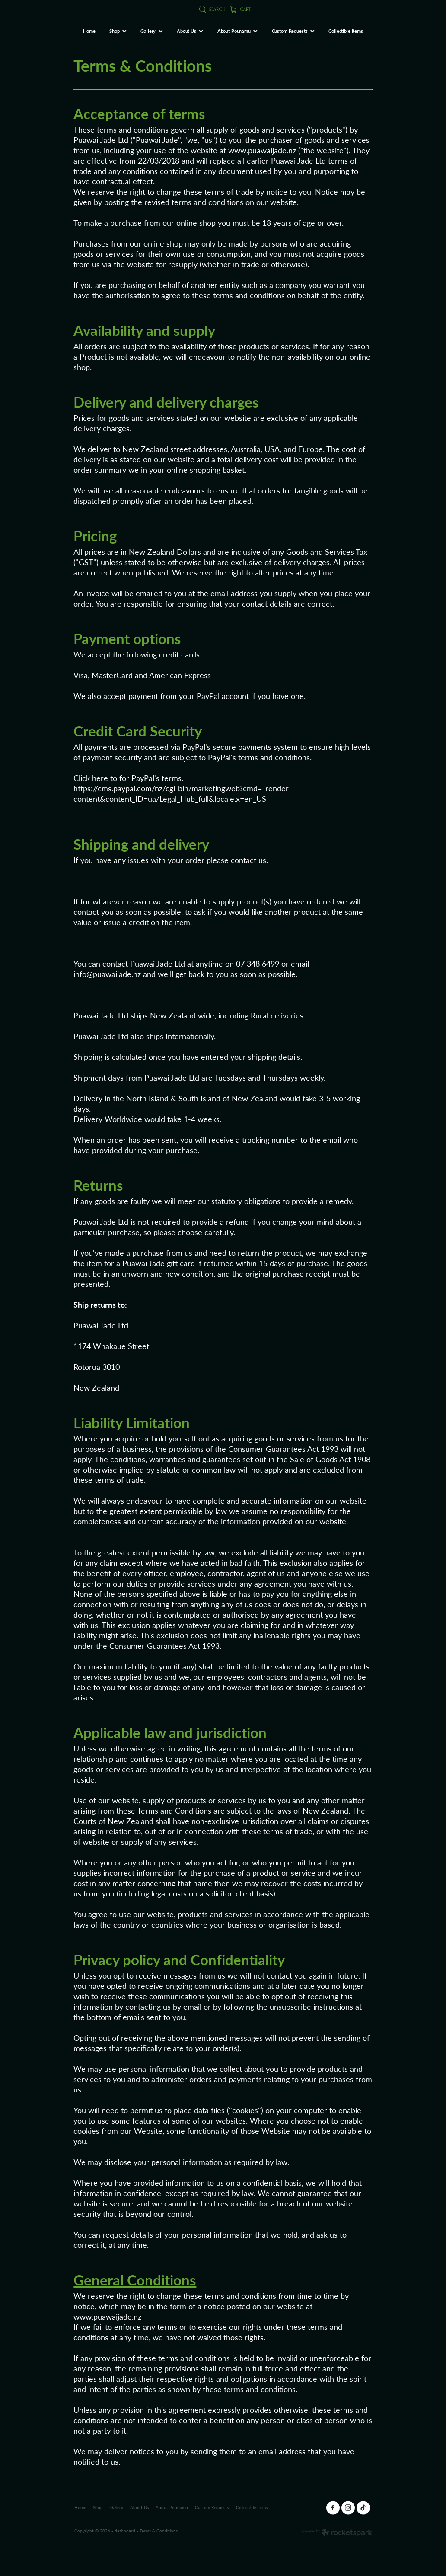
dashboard (125, 2531)
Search (212, 9)
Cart (241, 9)
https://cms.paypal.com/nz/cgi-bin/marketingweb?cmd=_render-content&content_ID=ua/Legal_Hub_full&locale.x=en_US (182, 793)
